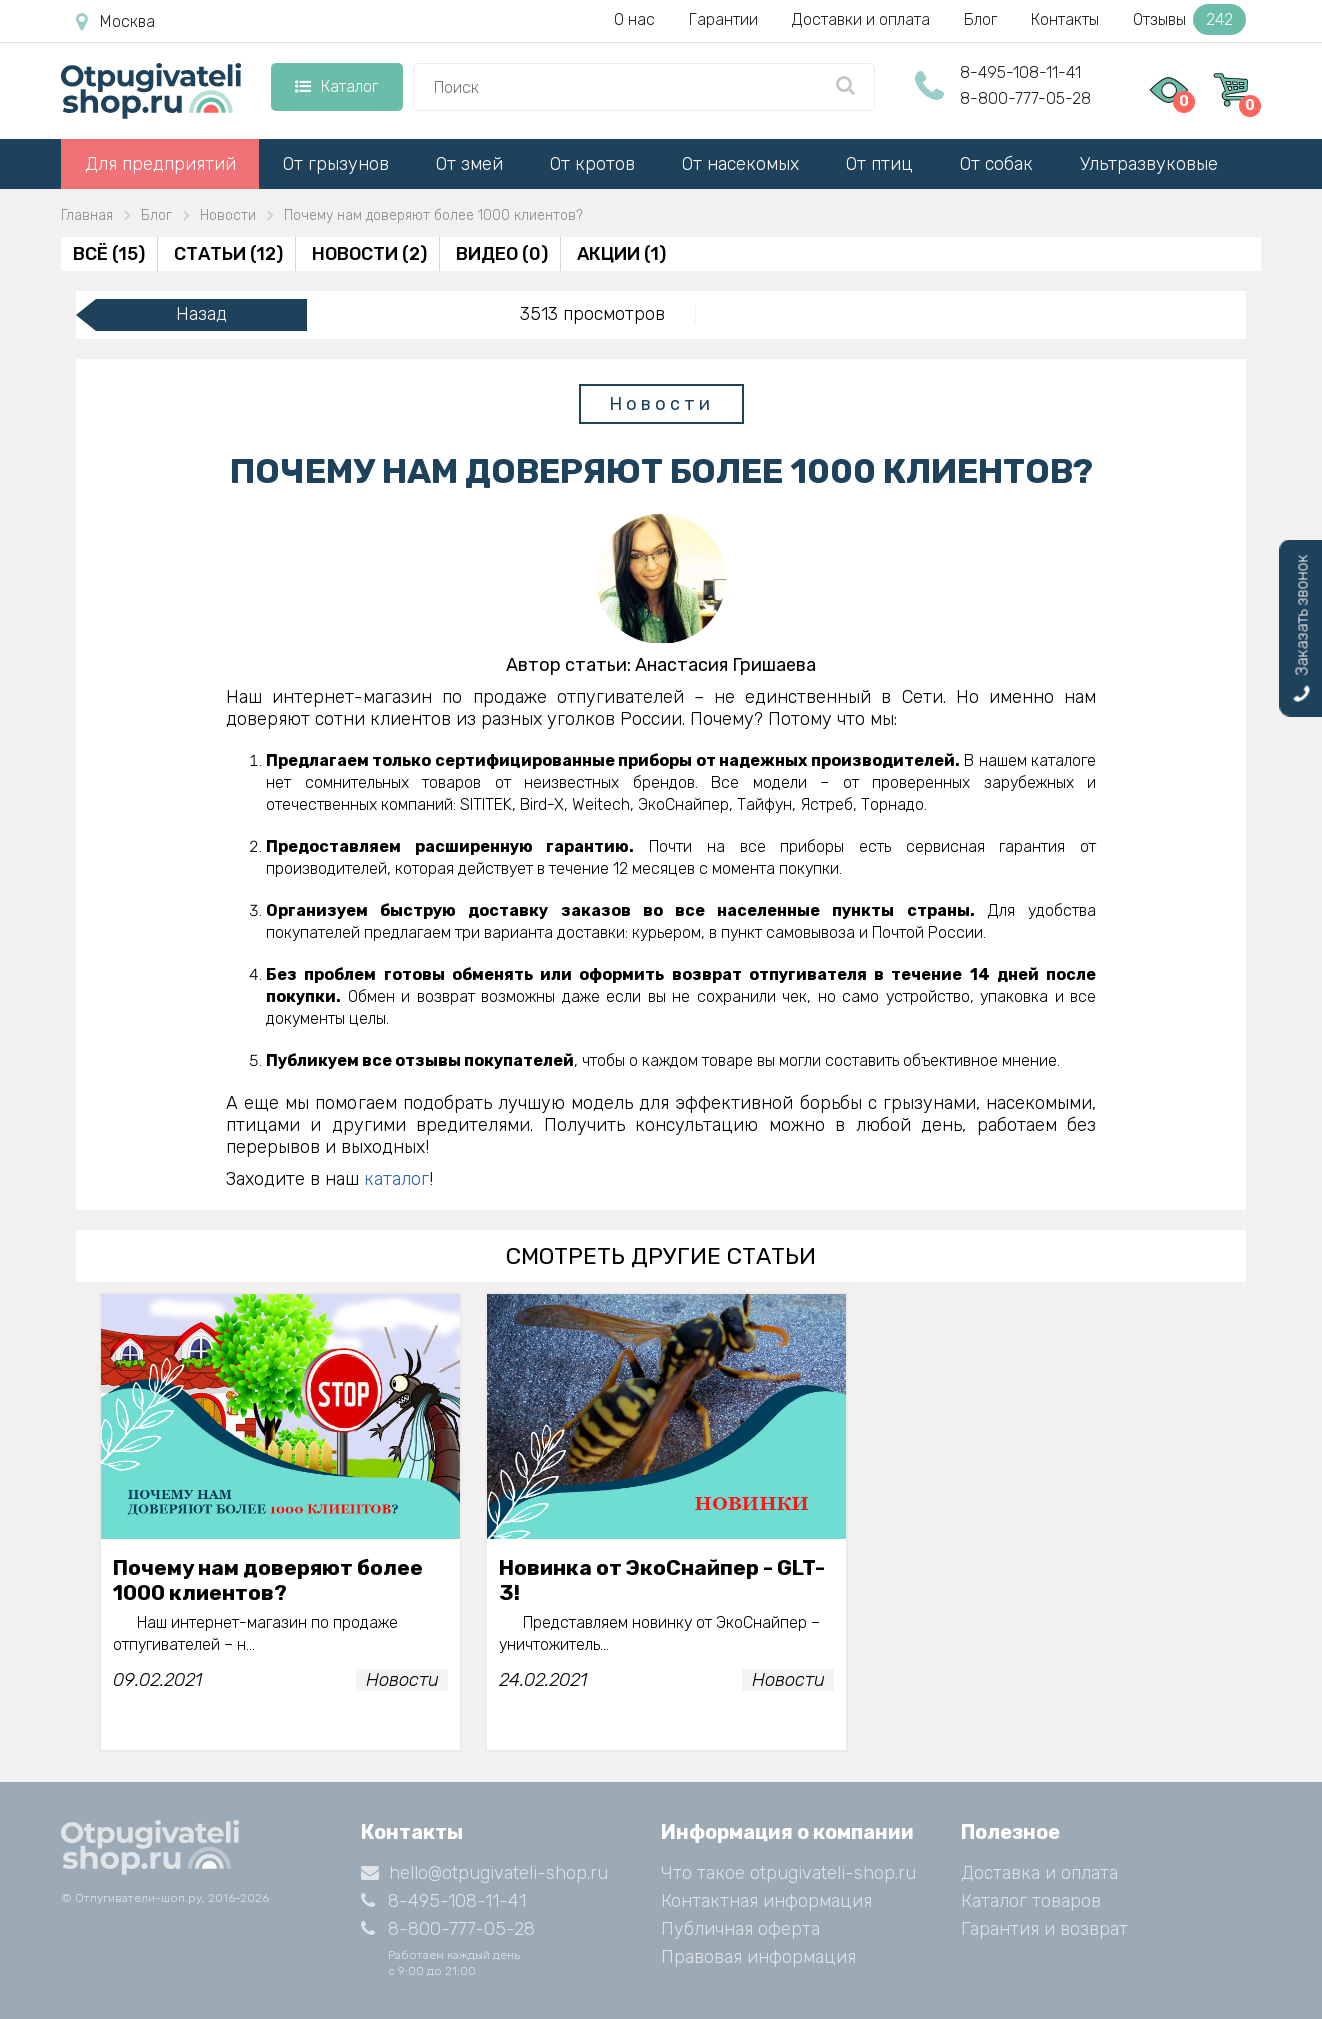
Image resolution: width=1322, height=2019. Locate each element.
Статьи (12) (228, 254)
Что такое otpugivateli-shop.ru (788, 1873)
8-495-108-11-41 (1020, 72)
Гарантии (723, 19)
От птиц (879, 164)
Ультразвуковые (1149, 164)
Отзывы (1189, 19)
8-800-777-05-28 (1025, 98)
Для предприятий (160, 164)
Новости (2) (369, 254)
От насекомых (740, 164)
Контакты (1065, 19)
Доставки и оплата (861, 19)
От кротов (592, 164)
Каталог (336, 86)
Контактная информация (766, 1901)
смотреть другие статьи (661, 1256)
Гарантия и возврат (1044, 1929)
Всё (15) (109, 254)
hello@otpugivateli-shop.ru (484, 1873)
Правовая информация (758, 1957)
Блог (980, 19)
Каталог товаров (1031, 1901)
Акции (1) (621, 254)
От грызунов (336, 164)
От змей (469, 164)
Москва (115, 22)
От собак (996, 164)
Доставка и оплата (1039, 1873)
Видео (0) (502, 254)
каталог (396, 1179)
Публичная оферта (740, 1929)
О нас (634, 19)
